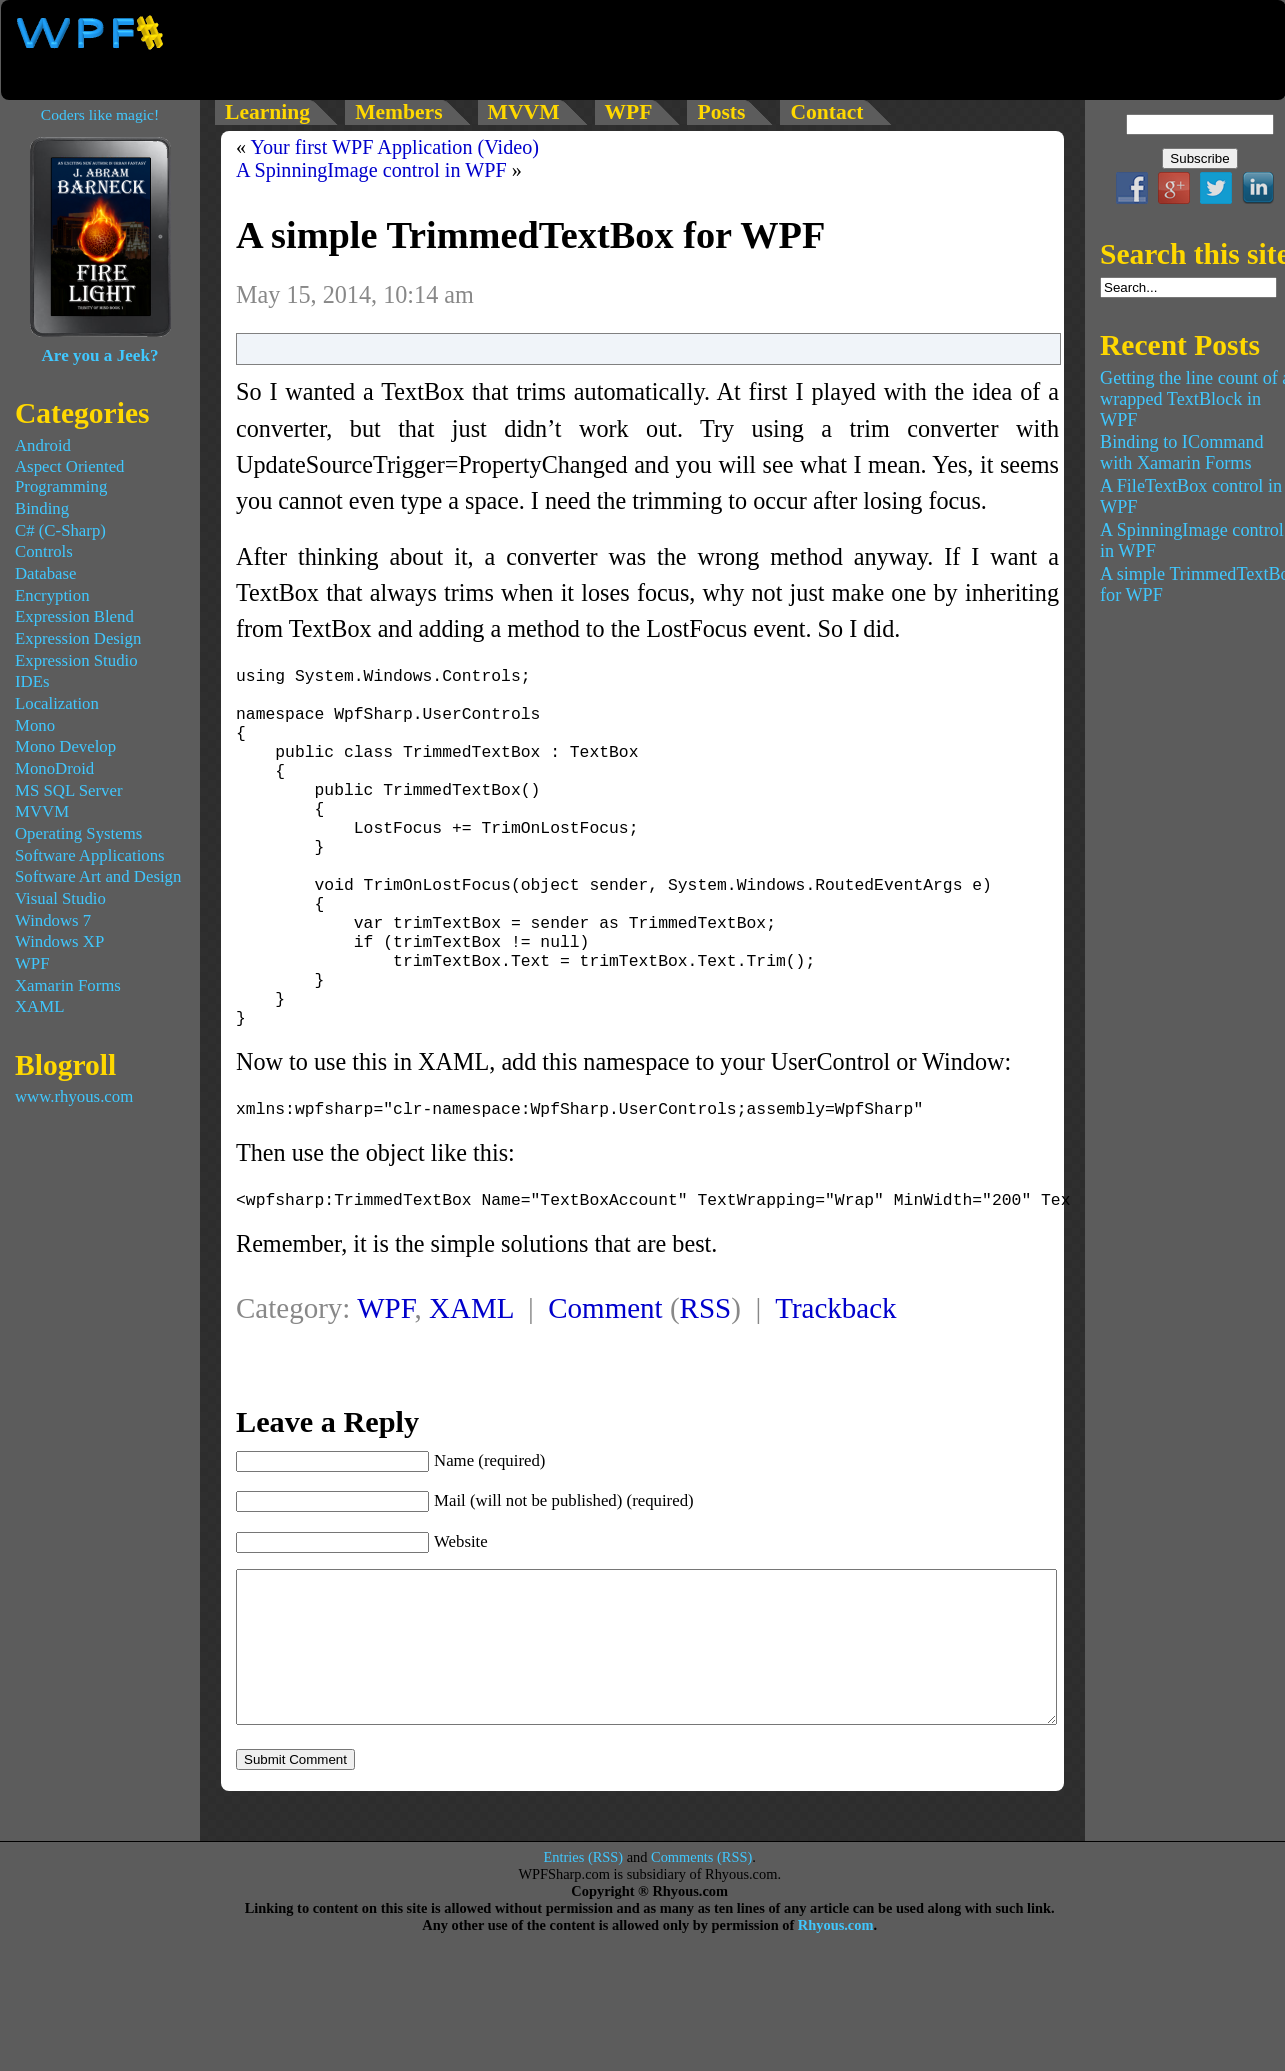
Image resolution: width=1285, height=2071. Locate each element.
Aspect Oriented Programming (70, 476)
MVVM (42, 811)
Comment (605, 1371)
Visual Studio (60, 898)
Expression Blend (74, 616)
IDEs (32, 681)
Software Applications (90, 855)
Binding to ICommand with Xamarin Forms (1182, 452)
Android (43, 445)
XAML (471, 1371)
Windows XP (59, 941)
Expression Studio (76, 660)
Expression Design (78, 638)
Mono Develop (65, 746)
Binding (42, 508)
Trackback (835, 1371)
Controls (44, 551)
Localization (57, 703)
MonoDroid (54, 768)
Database (46, 573)
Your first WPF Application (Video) (394, 147)
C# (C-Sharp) (60, 530)
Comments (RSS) (701, 1950)
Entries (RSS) (584, 1950)
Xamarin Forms (68, 985)
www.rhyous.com (74, 1096)
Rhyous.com (836, 2018)
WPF (385, 1371)
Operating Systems (78, 833)
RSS (706, 1371)
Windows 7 (53, 920)
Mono (35, 725)
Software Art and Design (98, 876)
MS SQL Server (69, 790)
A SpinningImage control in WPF (371, 170)
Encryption (52, 595)
